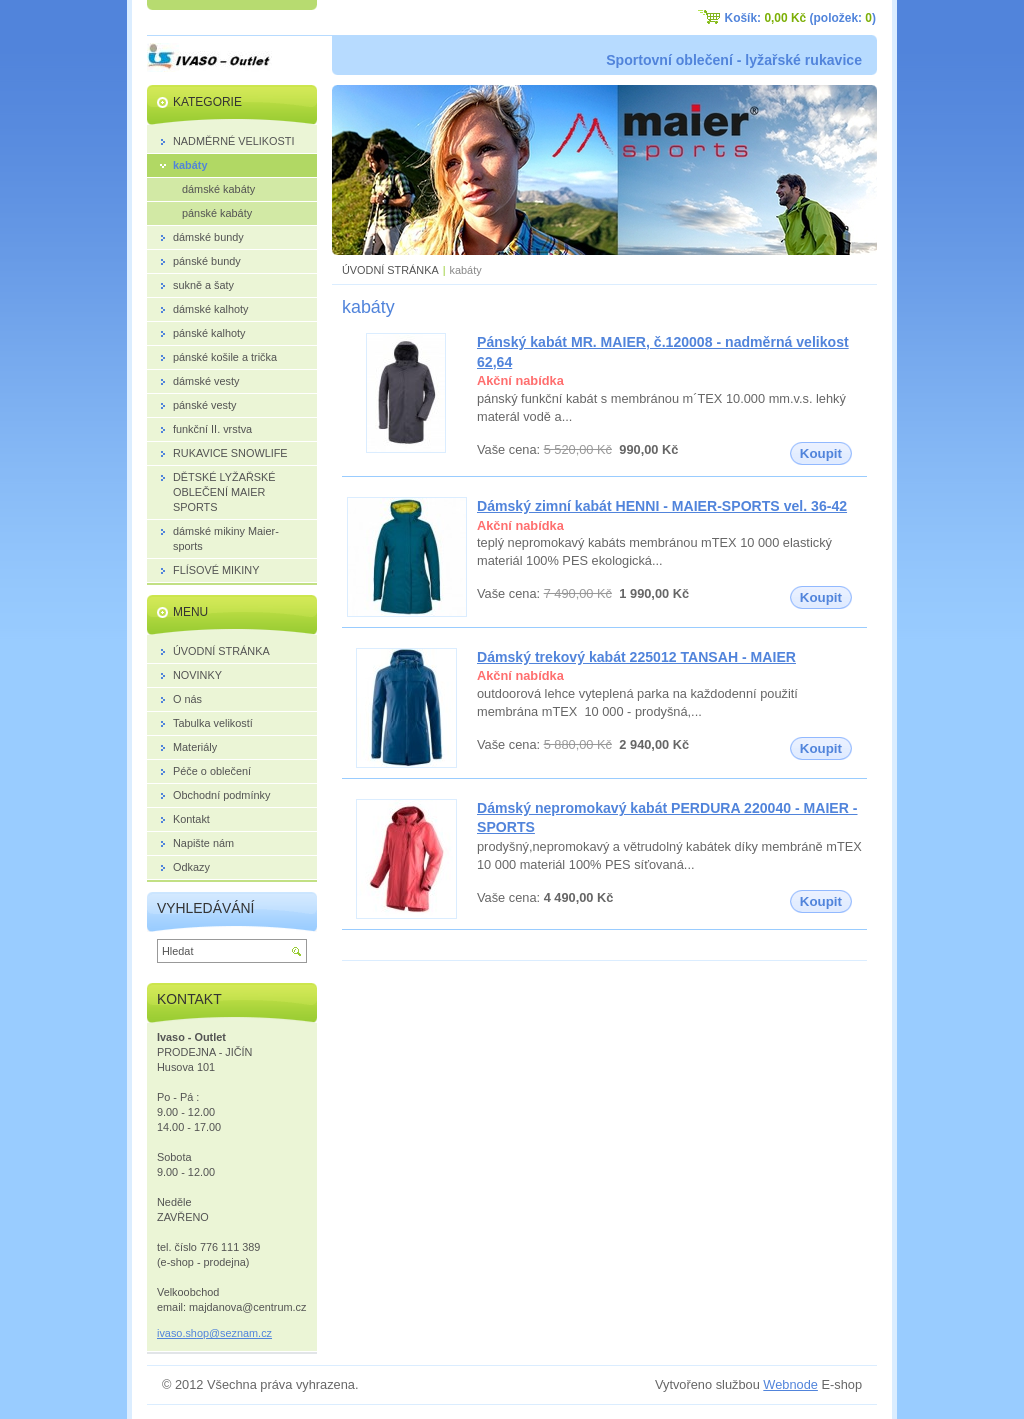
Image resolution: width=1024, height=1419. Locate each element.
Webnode (790, 1384)
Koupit (821, 453)
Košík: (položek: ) (800, 18)
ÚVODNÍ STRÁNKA (390, 270)
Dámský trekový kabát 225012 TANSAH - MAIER (636, 657)
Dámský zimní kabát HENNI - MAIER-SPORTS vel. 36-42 (662, 506)
